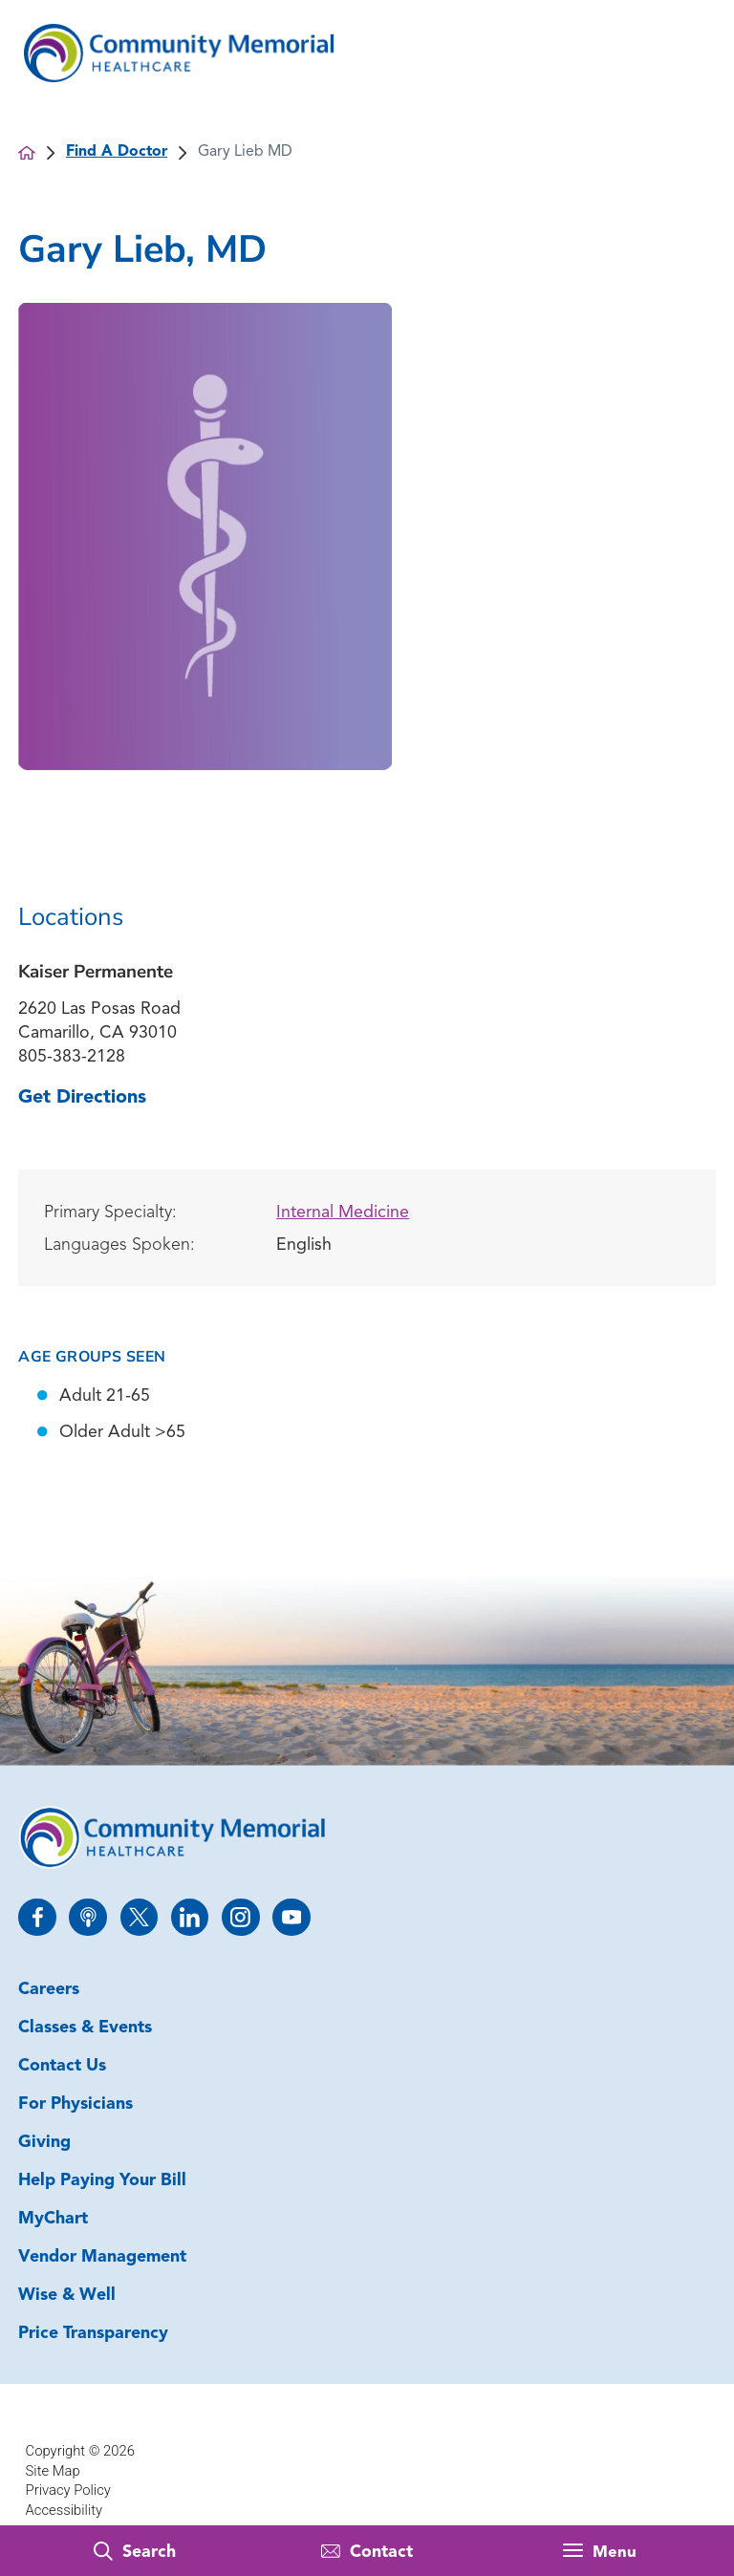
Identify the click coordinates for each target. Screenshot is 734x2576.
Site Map (53, 2470)
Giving (44, 2143)
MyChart (53, 2219)
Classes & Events (85, 2028)
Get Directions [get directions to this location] (82, 1097)
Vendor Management (102, 2257)
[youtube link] (291, 1917)
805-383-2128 (71, 1057)
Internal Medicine (342, 1213)
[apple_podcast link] (87, 1917)
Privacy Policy (68, 2490)
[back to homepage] (26, 152)
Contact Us (62, 2066)
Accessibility (64, 2510)
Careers (48, 1990)
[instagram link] (240, 1917)
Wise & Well (67, 2295)
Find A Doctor (116, 152)
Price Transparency (93, 2334)
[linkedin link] (189, 1917)
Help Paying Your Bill (102, 2181)
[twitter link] (139, 1917)
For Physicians (75, 2104)
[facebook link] (36, 1917)
